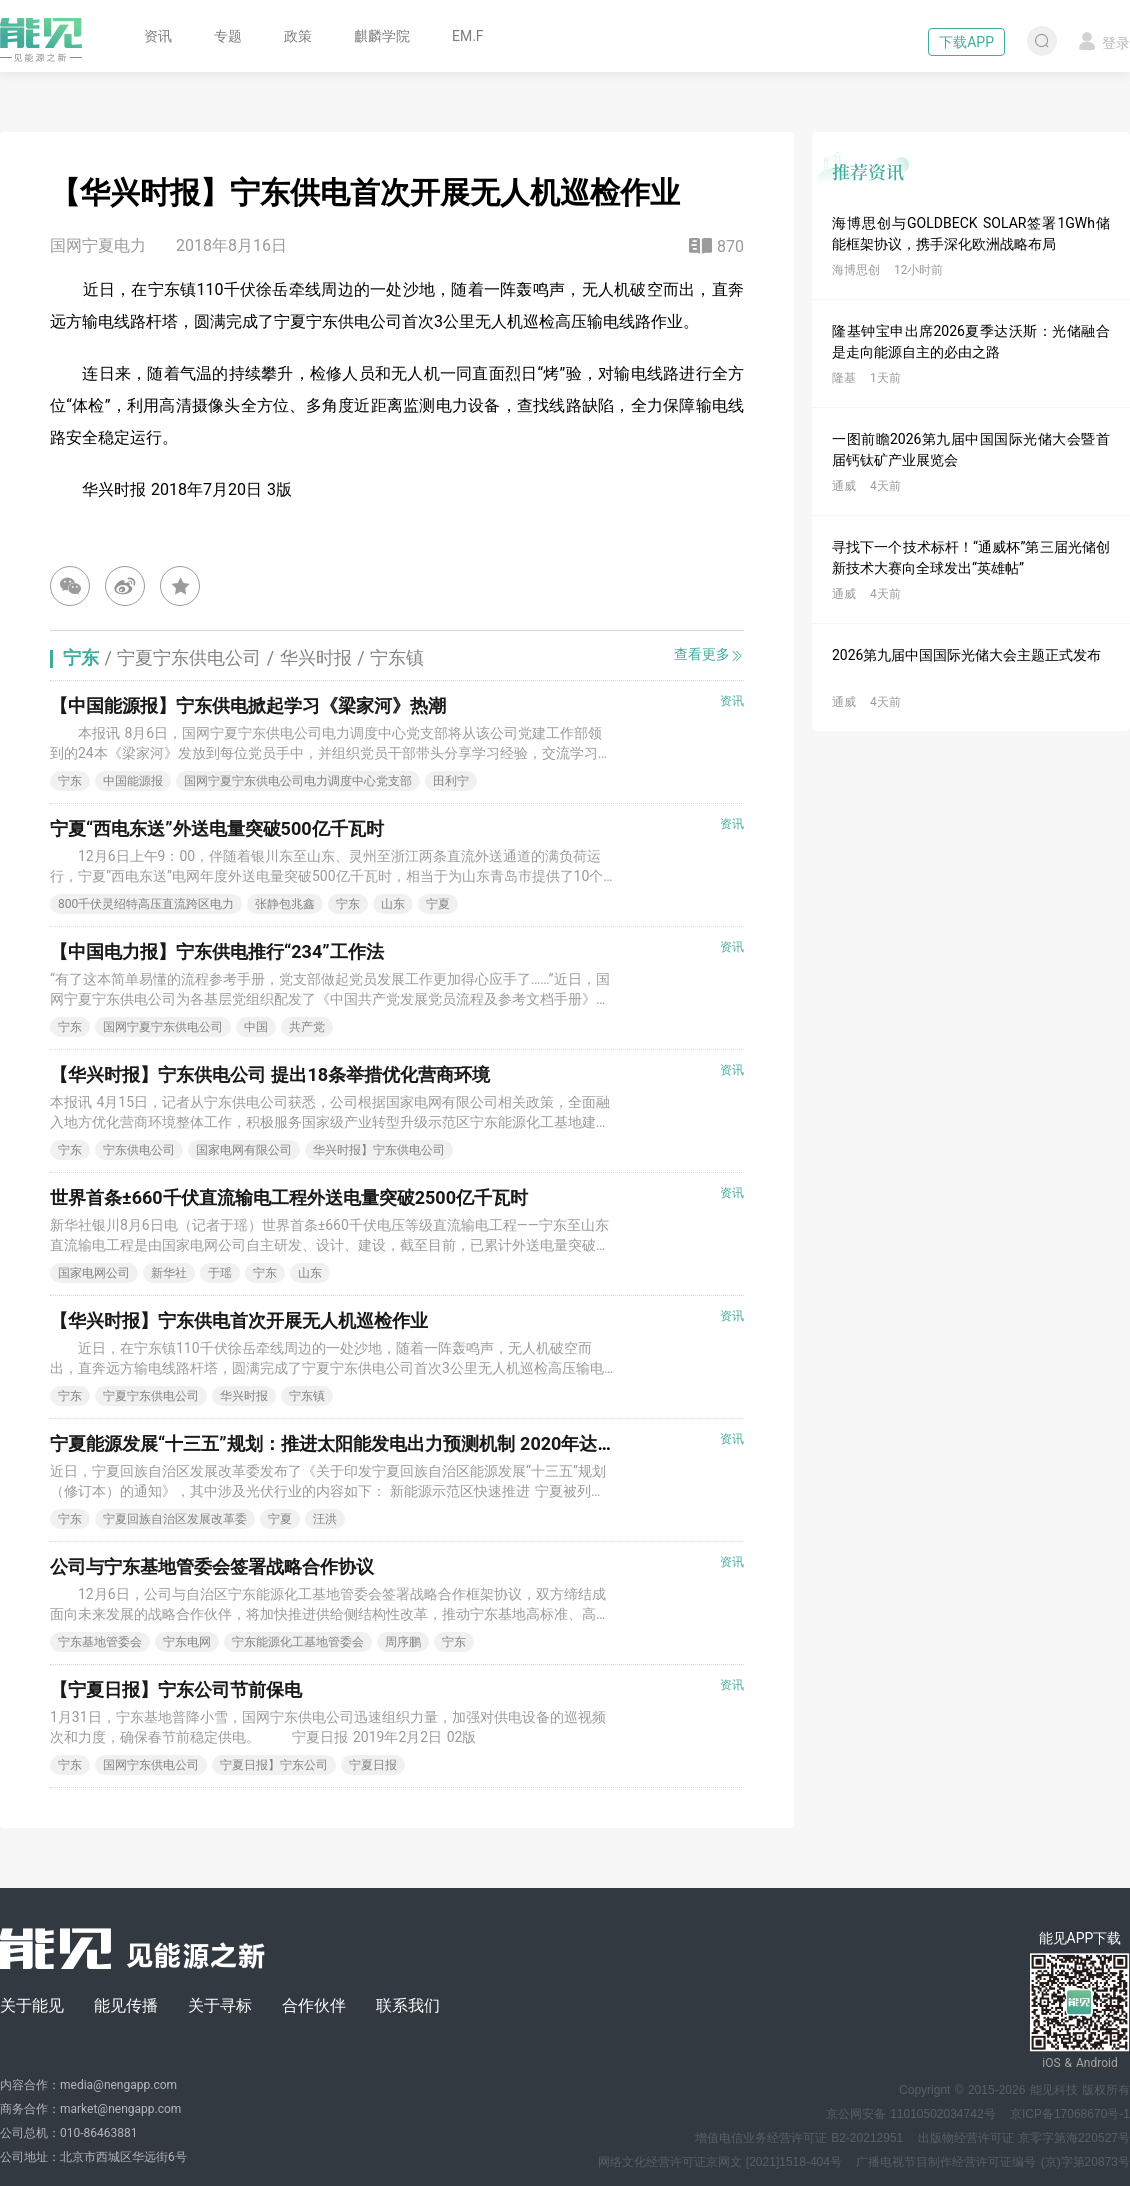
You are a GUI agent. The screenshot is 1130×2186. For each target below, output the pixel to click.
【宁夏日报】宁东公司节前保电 (176, 1689)
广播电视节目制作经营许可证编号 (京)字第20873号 (993, 2162)
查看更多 (709, 654)
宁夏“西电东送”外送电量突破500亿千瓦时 (217, 828)
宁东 (70, 781)
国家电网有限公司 (244, 1150)
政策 (298, 36)
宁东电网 (187, 1642)
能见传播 (126, 2005)
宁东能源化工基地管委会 (298, 1642)
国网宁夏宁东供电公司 (163, 1027)
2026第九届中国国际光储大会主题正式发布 (966, 655)
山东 (393, 904)
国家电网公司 (94, 1273)
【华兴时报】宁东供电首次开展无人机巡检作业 (239, 1320)
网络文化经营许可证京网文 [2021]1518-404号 (720, 2162)
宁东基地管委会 (100, 1642)
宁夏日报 (373, 1765)
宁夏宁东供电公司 (151, 1396)
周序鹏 (403, 1642)
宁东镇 (307, 1396)
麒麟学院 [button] (382, 36)
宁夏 (438, 904)
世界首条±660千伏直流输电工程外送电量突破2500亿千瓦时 (289, 1197)
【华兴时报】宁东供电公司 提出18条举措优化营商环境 (270, 1074)
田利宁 (451, 781)
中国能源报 (133, 781)
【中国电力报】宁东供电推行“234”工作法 (217, 951)
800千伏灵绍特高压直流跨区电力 (146, 904)
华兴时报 (244, 1396)
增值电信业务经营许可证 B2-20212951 (799, 2138)
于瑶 (220, 1273)
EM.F (468, 36)
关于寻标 (220, 2005)
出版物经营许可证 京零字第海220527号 (1024, 2138)
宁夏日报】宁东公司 (274, 1765)
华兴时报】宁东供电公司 (379, 1150)
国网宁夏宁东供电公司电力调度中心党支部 (298, 781)
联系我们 (408, 2005)
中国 (256, 1027)
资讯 (158, 36)
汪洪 (325, 1519)
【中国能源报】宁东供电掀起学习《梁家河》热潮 (248, 705)
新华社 (169, 1273)
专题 (228, 36)
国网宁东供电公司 (151, 1765)
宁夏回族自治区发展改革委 (175, 1519)
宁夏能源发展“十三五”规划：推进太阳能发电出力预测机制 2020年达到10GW (357, 1443)
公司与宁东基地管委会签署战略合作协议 (212, 1566)
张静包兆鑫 (285, 904)
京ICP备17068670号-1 (1070, 2114)
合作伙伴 (314, 2005)
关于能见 (32, 2005)
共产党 (307, 1027)
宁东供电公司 (139, 1150)
